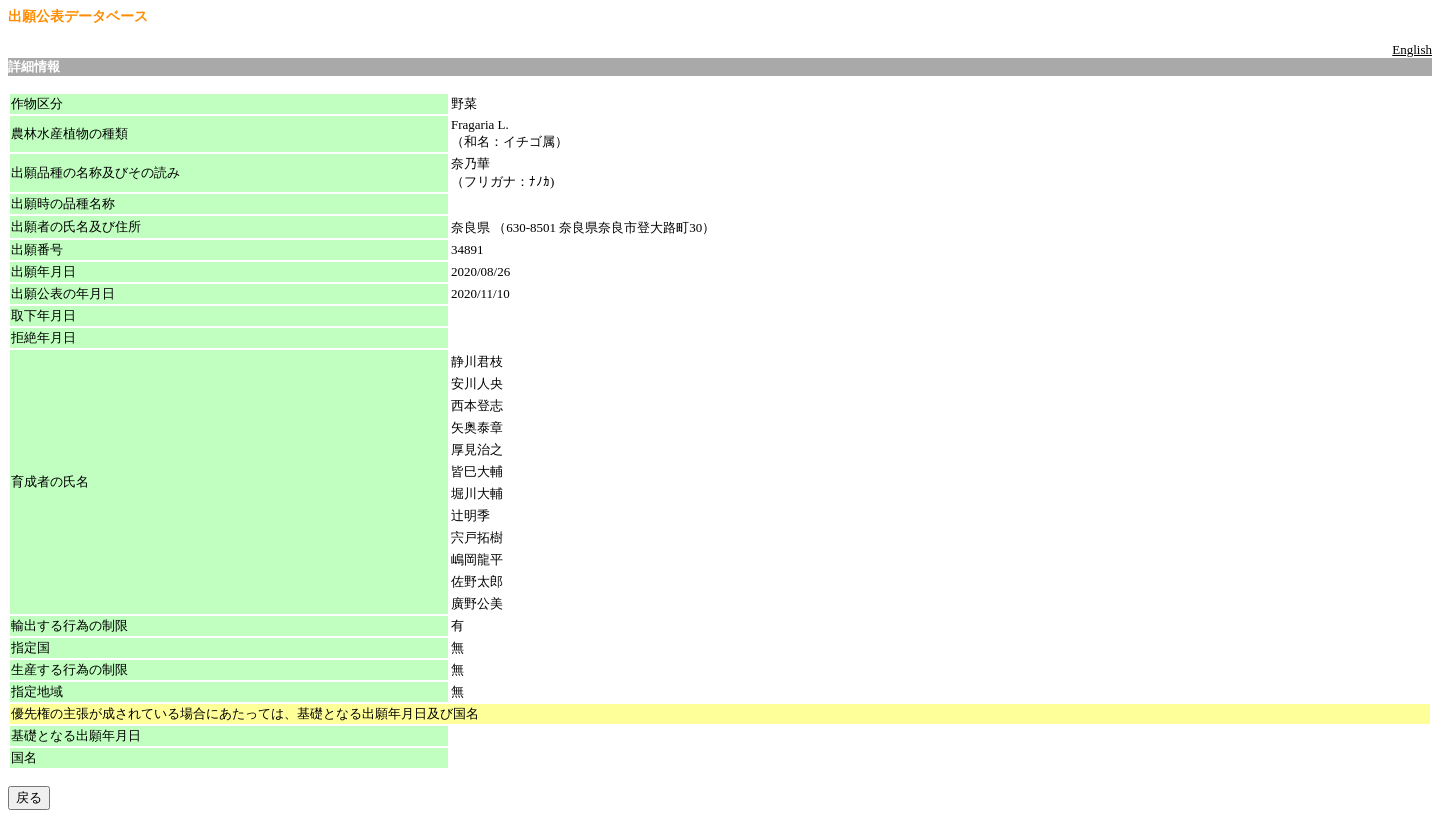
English (1412, 49)
